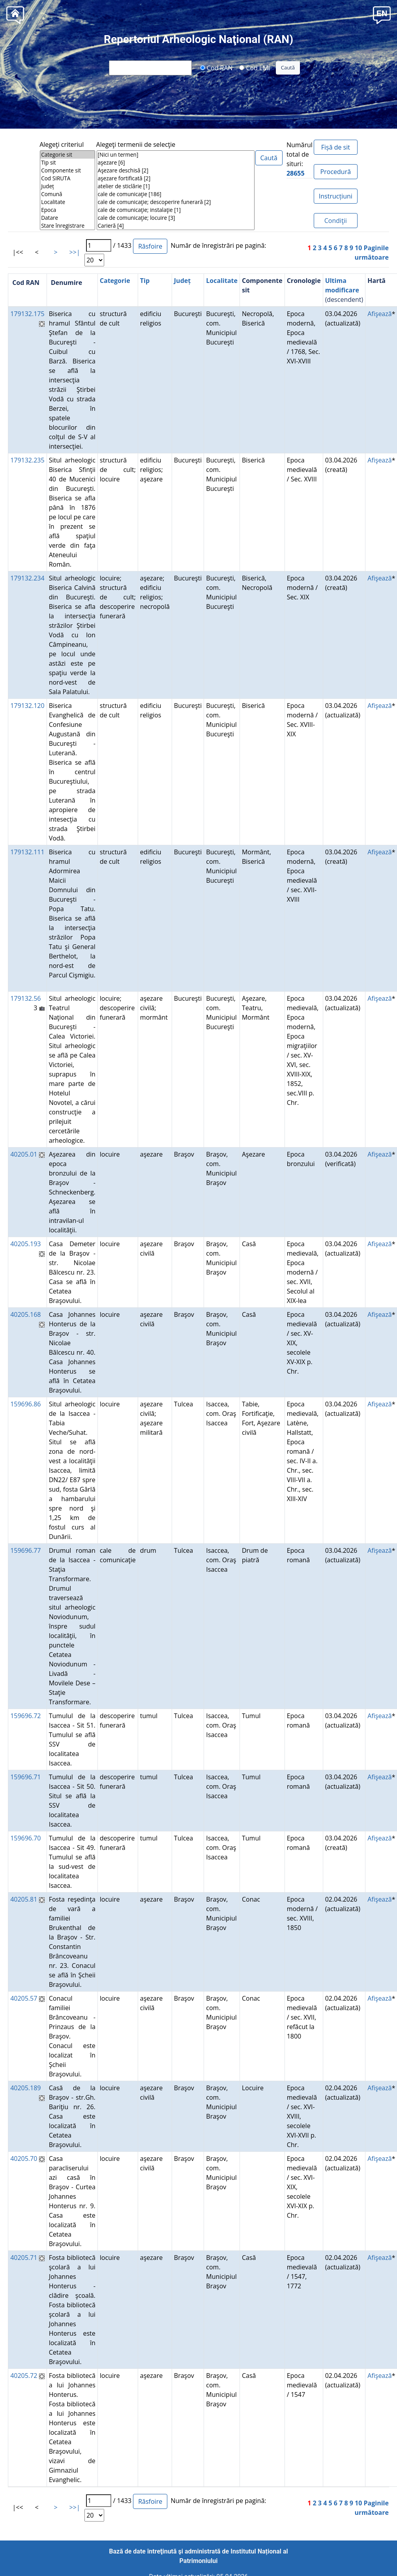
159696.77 (25, 1550)
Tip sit (67, 163)
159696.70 (25, 1838)
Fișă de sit (335, 147)
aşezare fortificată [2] (175, 178)
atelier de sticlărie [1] (175, 186)
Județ (67, 186)
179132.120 (27, 705)
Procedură (335, 171)
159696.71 (25, 1777)
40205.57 (23, 1998)
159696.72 (25, 1715)
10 (358, 247)
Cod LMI (254, 67)
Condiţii (335, 220)
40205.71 (23, 2257)
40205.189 (25, 2088)
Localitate (67, 202)
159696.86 (25, 1404)
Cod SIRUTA (67, 178)
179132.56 (25, 998)
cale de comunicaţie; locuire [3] (175, 218)
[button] (382, 14)
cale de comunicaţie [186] (175, 194)
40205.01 (23, 1154)
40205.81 (23, 1899)
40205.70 (23, 2158)
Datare (67, 218)
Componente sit (67, 170)
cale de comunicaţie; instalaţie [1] (175, 210)
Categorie (115, 280)
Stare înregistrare (67, 226)
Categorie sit (67, 155)
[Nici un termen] (175, 155)
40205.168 (25, 1314)
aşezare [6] (175, 163)
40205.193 (25, 1243)
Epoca (67, 210)
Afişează (379, 313)
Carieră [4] (175, 226)
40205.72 (23, 2375)
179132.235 (27, 460)
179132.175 (27, 313)
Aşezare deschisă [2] (175, 170)
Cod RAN (216, 67)
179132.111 (27, 852)
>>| (74, 252)
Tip (145, 280)
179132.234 (27, 578)
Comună (67, 194)
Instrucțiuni (335, 196)
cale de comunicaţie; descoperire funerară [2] (175, 202)
